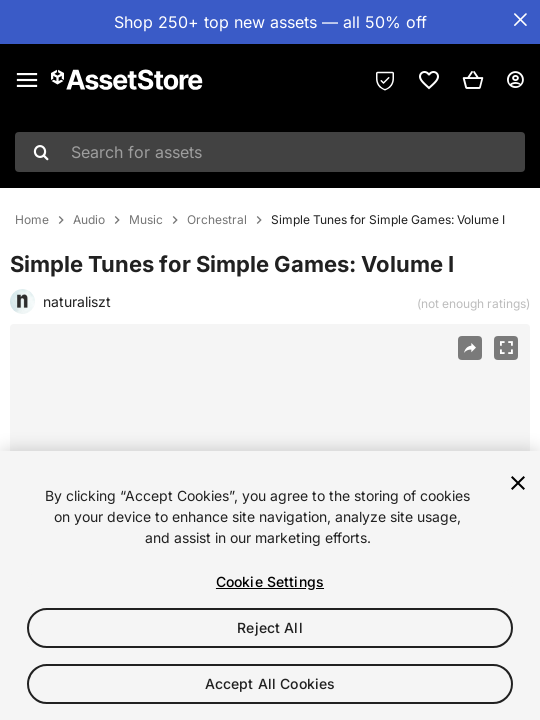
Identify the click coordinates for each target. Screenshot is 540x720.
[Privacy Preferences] (385, 80)
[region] (270, 585)
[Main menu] (27, 80)
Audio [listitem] (89, 220)
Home (32, 220)
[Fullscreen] (506, 348)
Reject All (269, 627)
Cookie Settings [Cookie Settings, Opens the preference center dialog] (270, 581)
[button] (473, 80)
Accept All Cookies (270, 683)
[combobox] (270, 152)
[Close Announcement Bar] (520, 20)
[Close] (518, 483)
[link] (429, 80)
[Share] (470, 348)
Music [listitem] (146, 220)
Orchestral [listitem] (217, 220)
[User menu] (515, 80)
